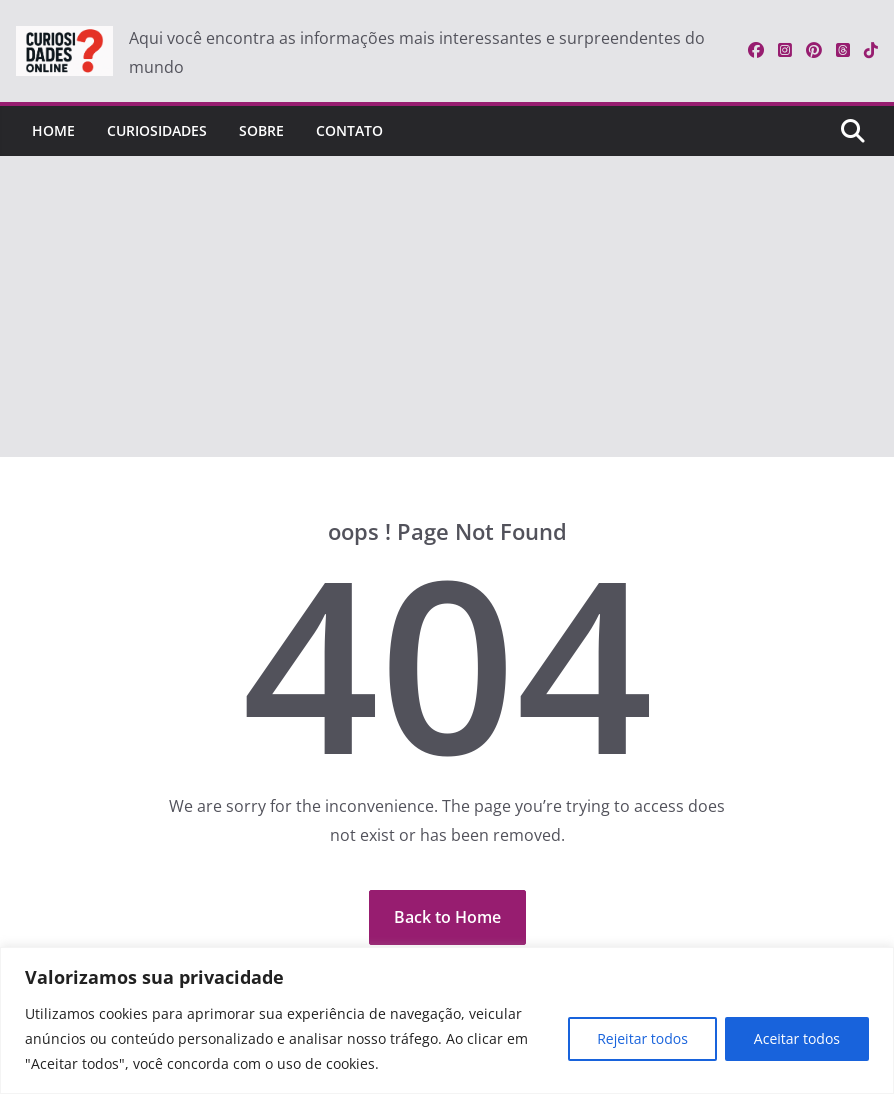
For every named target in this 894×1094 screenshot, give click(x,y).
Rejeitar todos (642, 1038)
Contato (349, 130)
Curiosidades (157, 130)
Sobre (261, 130)
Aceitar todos (797, 1038)
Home (53, 130)
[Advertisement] (447, 307)
